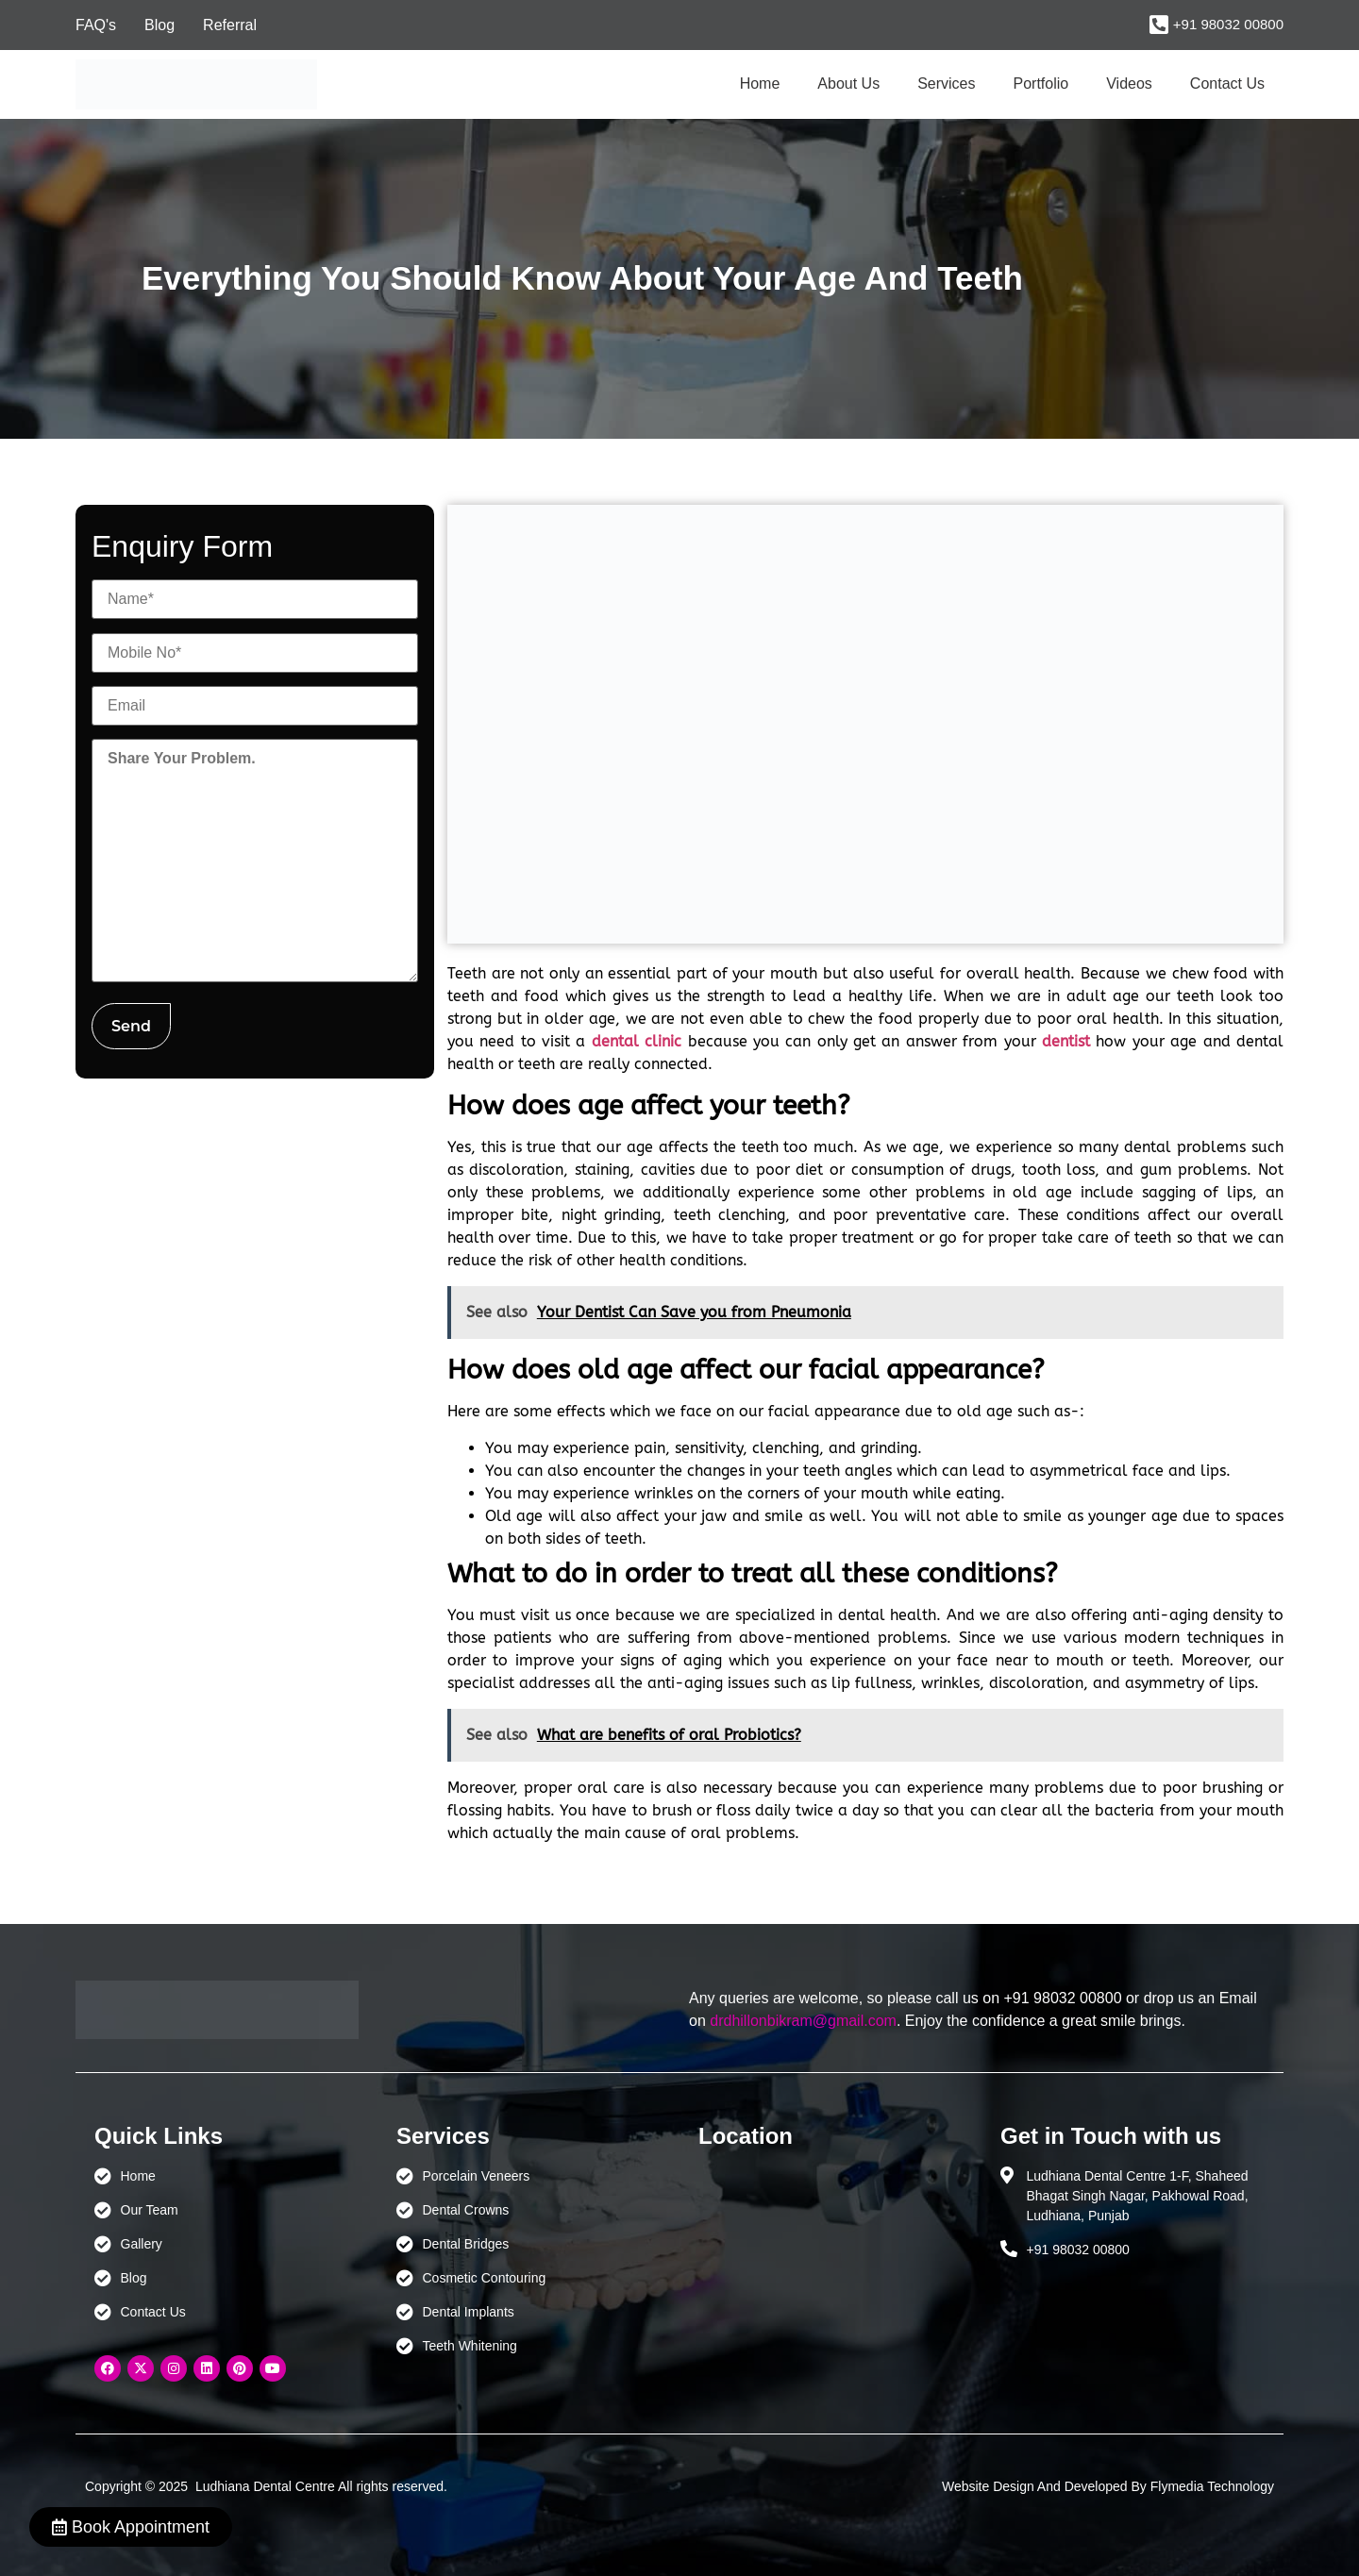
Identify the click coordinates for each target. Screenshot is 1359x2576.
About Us (848, 83)
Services (946, 83)
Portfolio (1041, 83)
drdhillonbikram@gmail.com (803, 2021)
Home (760, 83)
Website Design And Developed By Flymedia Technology (1108, 2486)
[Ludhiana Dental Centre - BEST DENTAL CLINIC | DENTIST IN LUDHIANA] (830, 2255)
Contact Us (1227, 83)
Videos (1129, 83)
